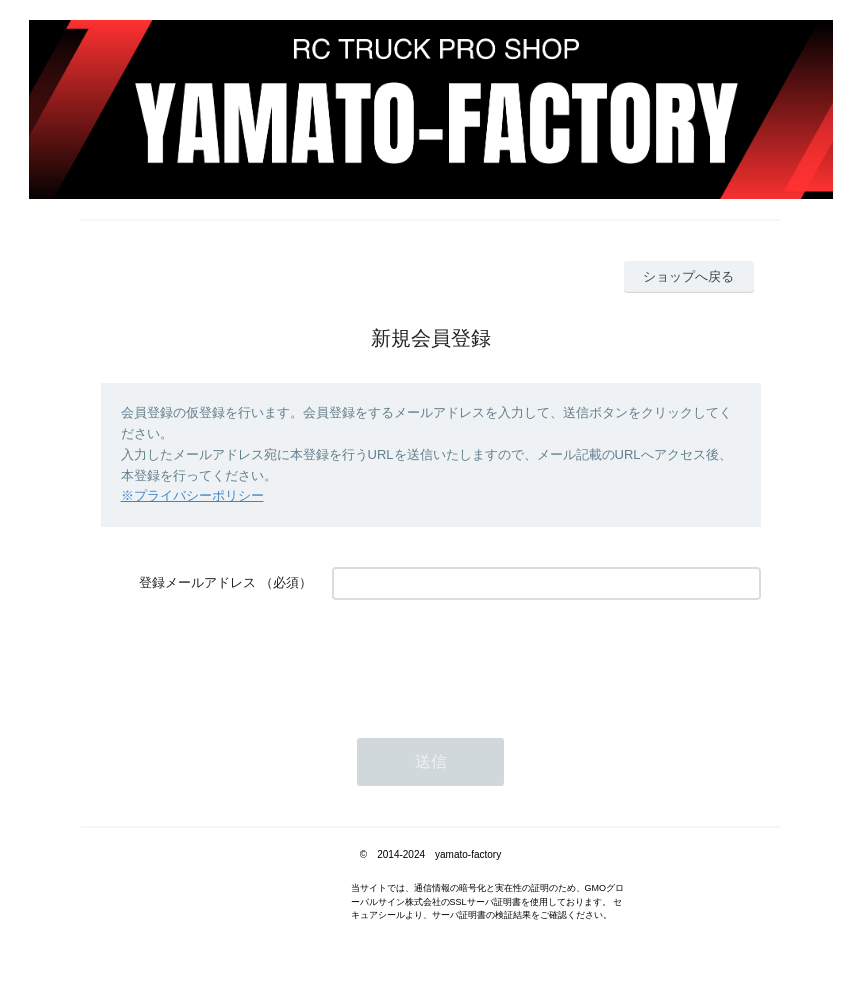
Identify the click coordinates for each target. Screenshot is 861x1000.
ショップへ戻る (688, 276)
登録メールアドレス (197, 582)
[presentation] (484, 659)
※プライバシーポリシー (192, 495)
